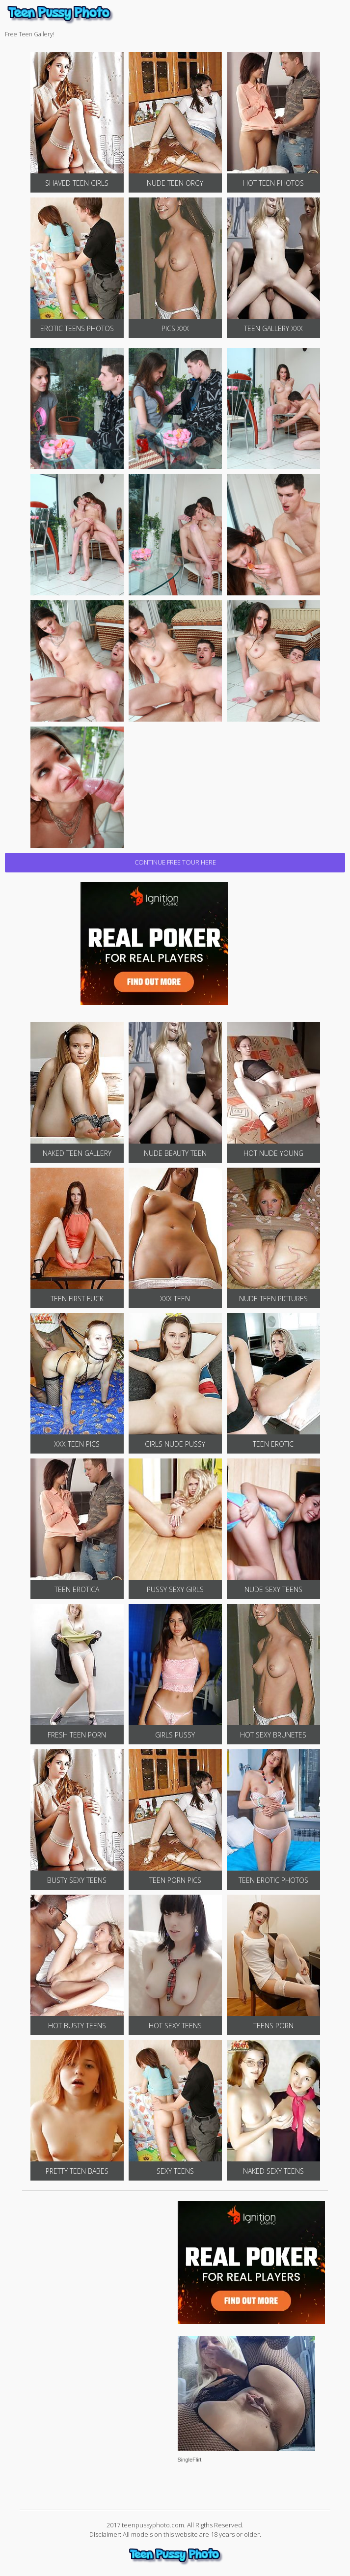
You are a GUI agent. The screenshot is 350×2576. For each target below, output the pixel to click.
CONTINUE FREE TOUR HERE (175, 862)
